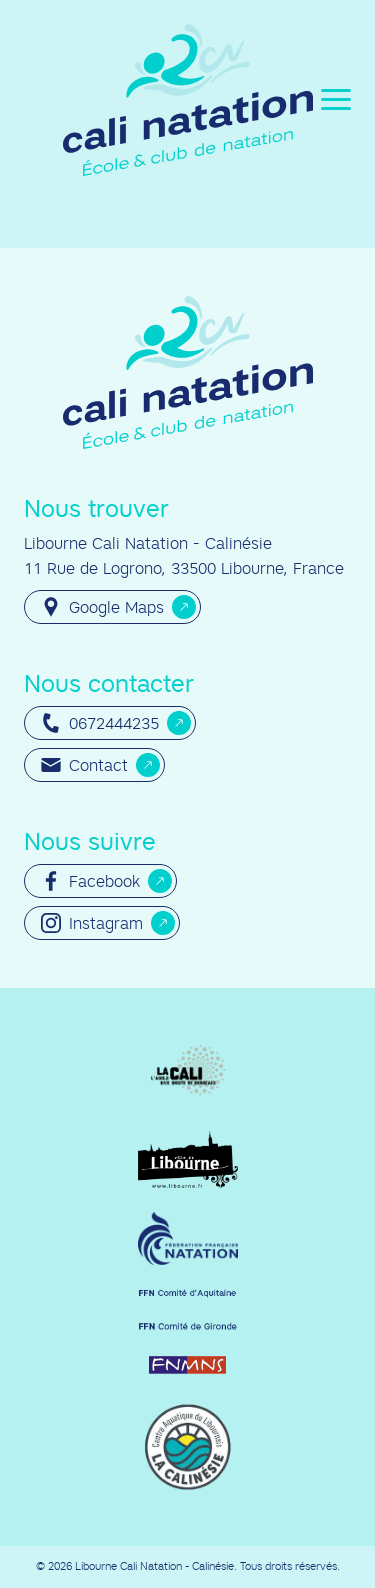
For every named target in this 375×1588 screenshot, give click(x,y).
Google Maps (102, 607)
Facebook (90, 881)
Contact (84, 765)
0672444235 (100, 723)
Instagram (92, 923)
